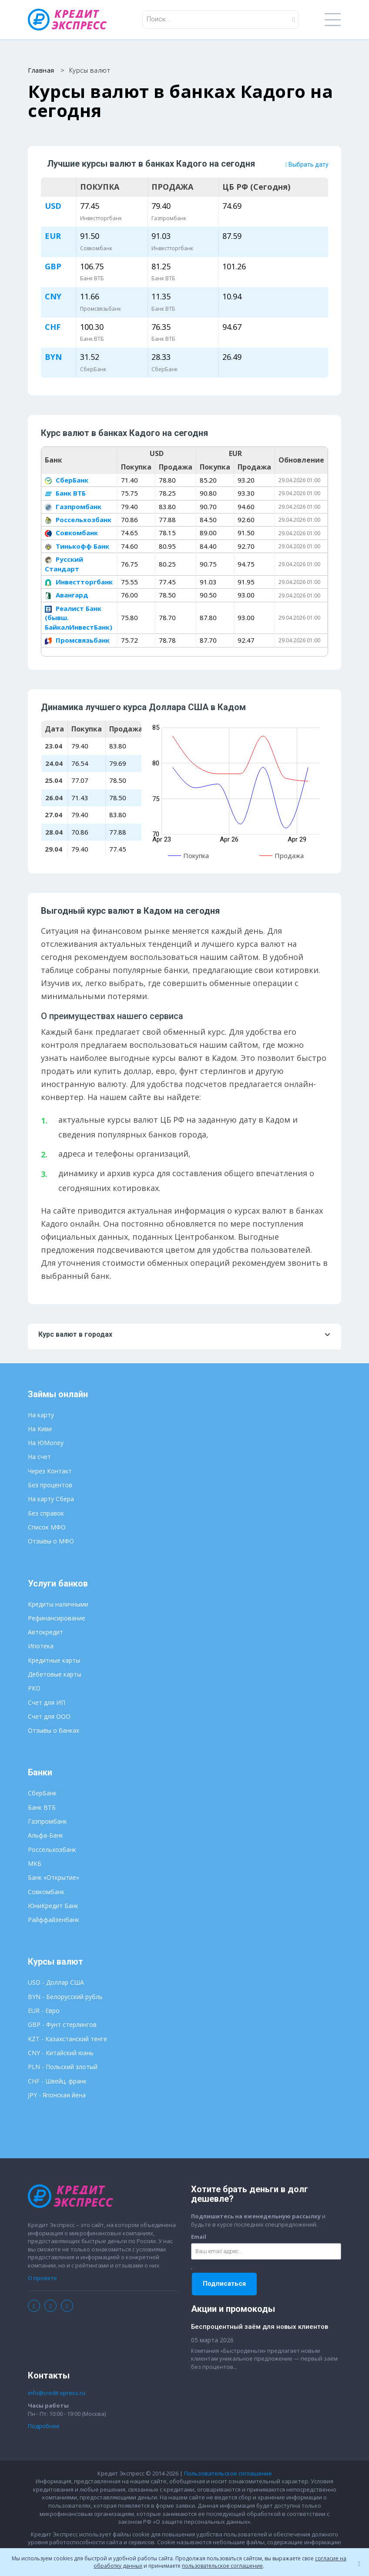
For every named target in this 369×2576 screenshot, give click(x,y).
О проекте (42, 2278)
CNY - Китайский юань (61, 2053)
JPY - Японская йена (57, 2095)
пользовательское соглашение (222, 2565)
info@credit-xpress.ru (56, 2393)
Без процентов (50, 1485)
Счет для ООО (49, 1717)
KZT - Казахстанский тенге (67, 2039)
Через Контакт (50, 1471)
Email (198, 2237)
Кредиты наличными (58, 1604)
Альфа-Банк (45, 1835)
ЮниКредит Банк (53, 1906)
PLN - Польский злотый (62, 2067)
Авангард (66, 595)
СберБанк (66, 480)
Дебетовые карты (54, 1674)
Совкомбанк (71, 533)
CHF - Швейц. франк (57, 2081)
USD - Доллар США (56, 1983)
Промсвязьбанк (77, 640)
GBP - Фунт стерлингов (62, 2025)
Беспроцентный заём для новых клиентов (259, 2327)
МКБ (34, 1864)
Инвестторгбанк (79, 582)
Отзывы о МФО (51, 1541)
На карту (41, 1415)
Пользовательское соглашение (228, 2474)
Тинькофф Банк (77, 546)
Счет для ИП (46, 1702)
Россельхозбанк (78, 520)
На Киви (40, 1429)
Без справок (46, 1513)
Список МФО (47, 1527)
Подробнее (44, 2426)
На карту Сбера (51, 1499)
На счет (39, 1457)
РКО (34, 1688)
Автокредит (45, 1632)
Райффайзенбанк (53, 1920)
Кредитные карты (54, 1661)
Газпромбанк (73, 506)
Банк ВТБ (65, 493)
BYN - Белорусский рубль (65, 1997)
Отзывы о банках (53, 1731)
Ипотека (41, 1646)
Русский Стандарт (64, 564)
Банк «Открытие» (53, 1878)
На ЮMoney (46, 1443)
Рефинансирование (56, 1618)
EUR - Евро (44, 2011)
